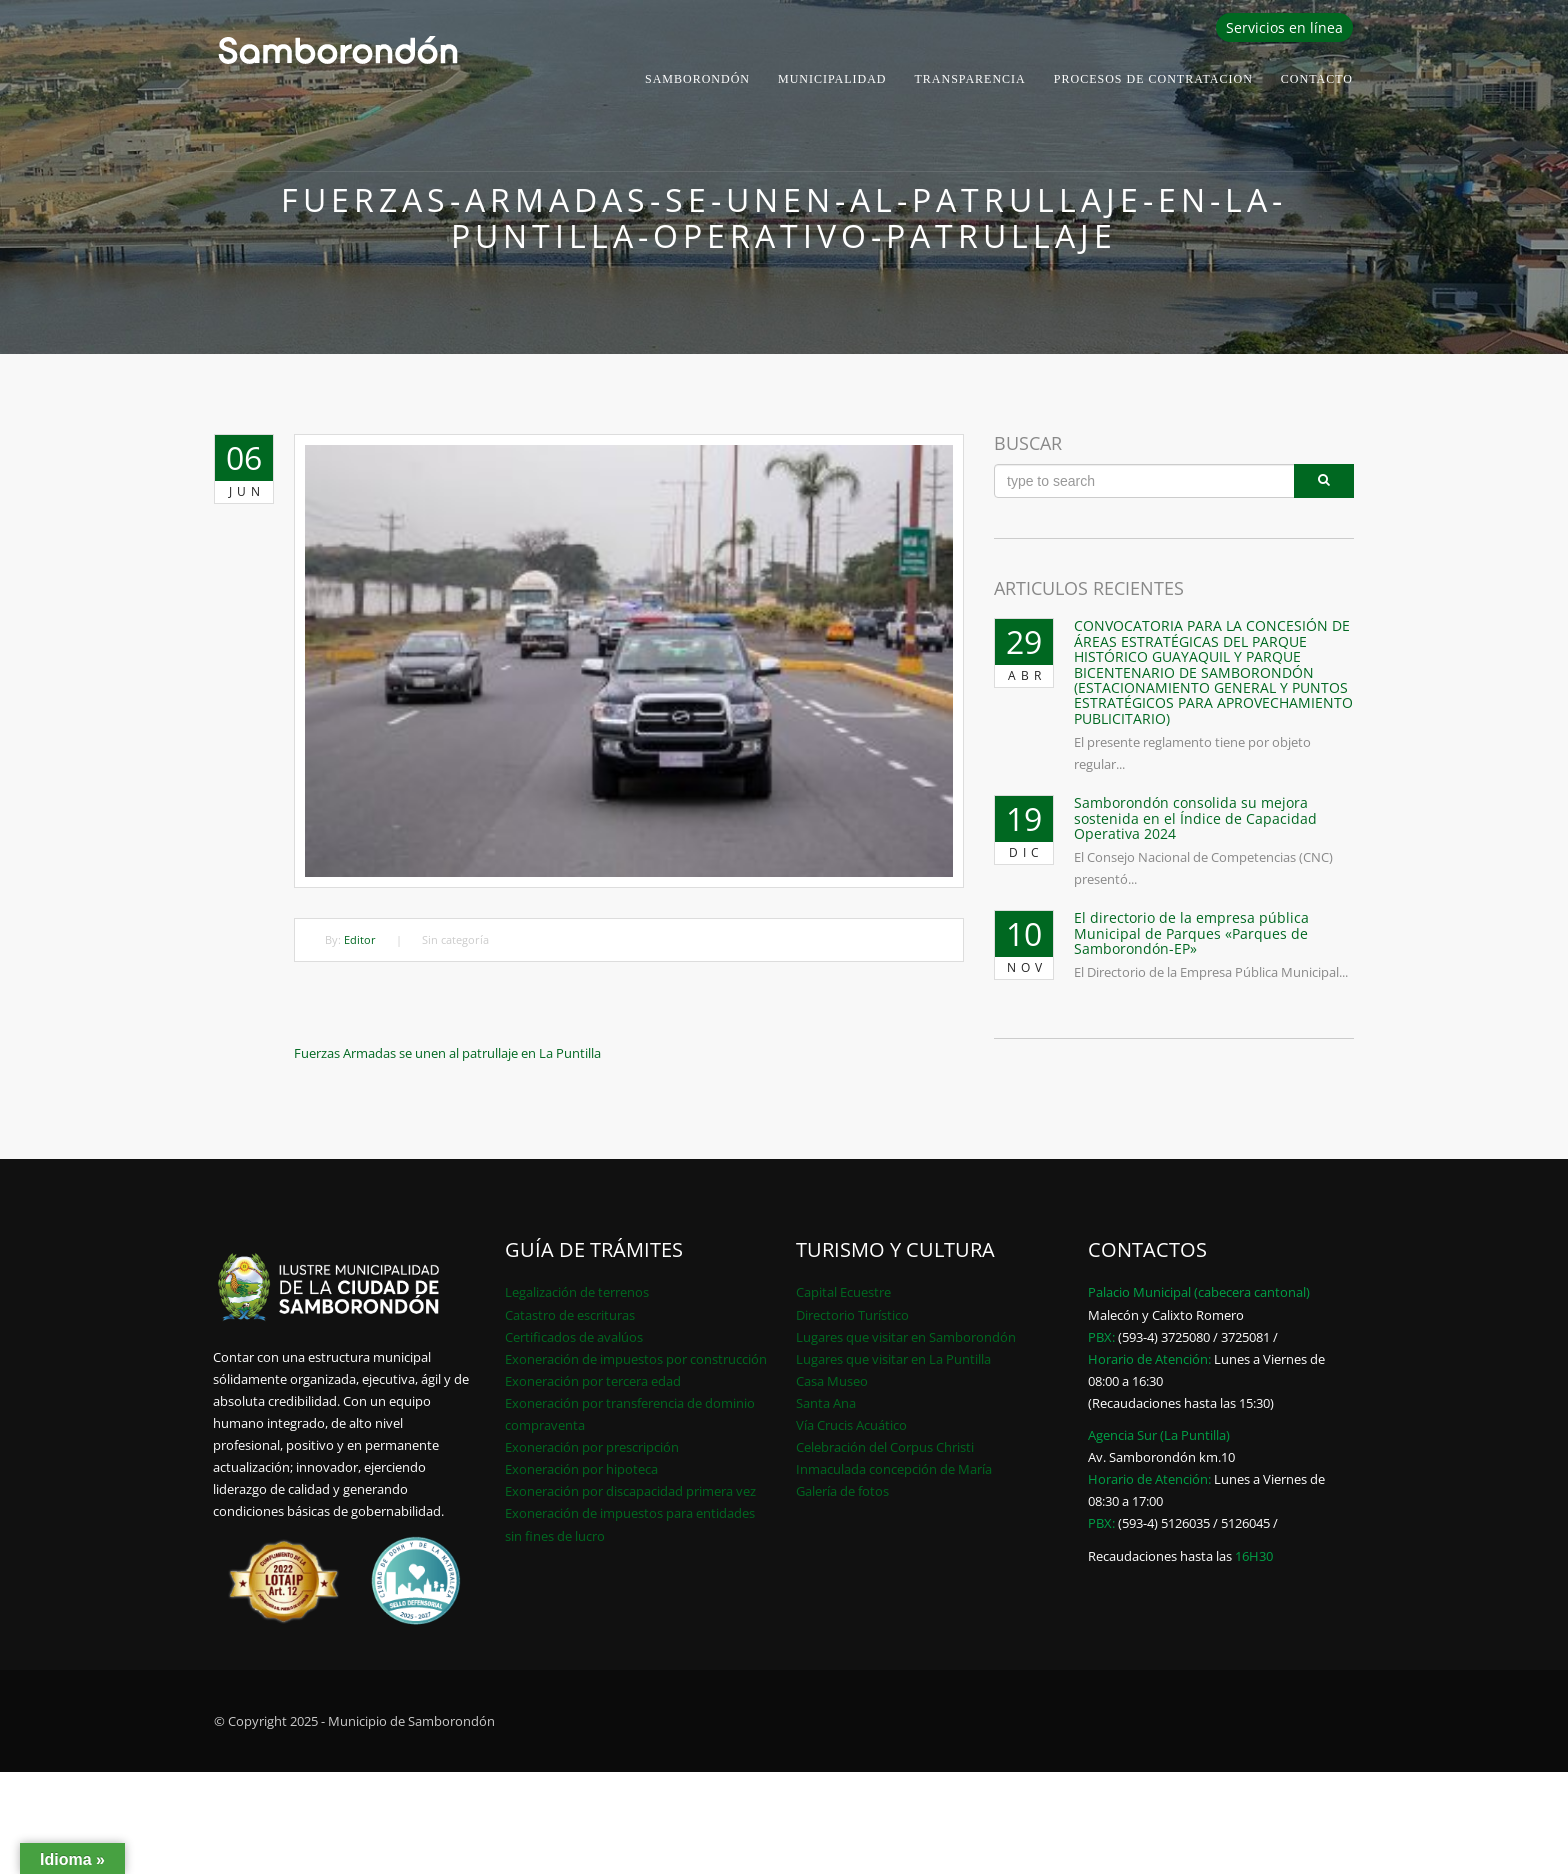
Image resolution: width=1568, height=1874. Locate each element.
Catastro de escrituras (570, 1315)
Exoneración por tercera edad (593, 1381)
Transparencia (970, 79)
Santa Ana (826, 1403)
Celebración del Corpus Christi (885, 1447)
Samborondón (697, 79)
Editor (360, 939)
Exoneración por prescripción (592, 1447)
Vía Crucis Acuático (851, 1425)
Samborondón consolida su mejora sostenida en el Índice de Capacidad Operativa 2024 (1195, 818)
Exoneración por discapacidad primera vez (630, 1491)
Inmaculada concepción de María (894, 1469)
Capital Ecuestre (843, 1292)
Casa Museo (832, 1381)
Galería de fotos (842, 1491)
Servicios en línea (1284, 27)
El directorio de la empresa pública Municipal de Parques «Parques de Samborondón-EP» (1191, 933)
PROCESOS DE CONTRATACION (1153, 79)
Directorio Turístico (852, 1315)
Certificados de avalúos (574, 1337)
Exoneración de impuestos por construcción (636, 1359)
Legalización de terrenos (577, 1292)
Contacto (1317, 79)
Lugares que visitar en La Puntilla (893, 1359)
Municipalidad (832, 79)
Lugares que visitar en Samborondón (906, 1337)
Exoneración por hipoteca (581, 1469)
